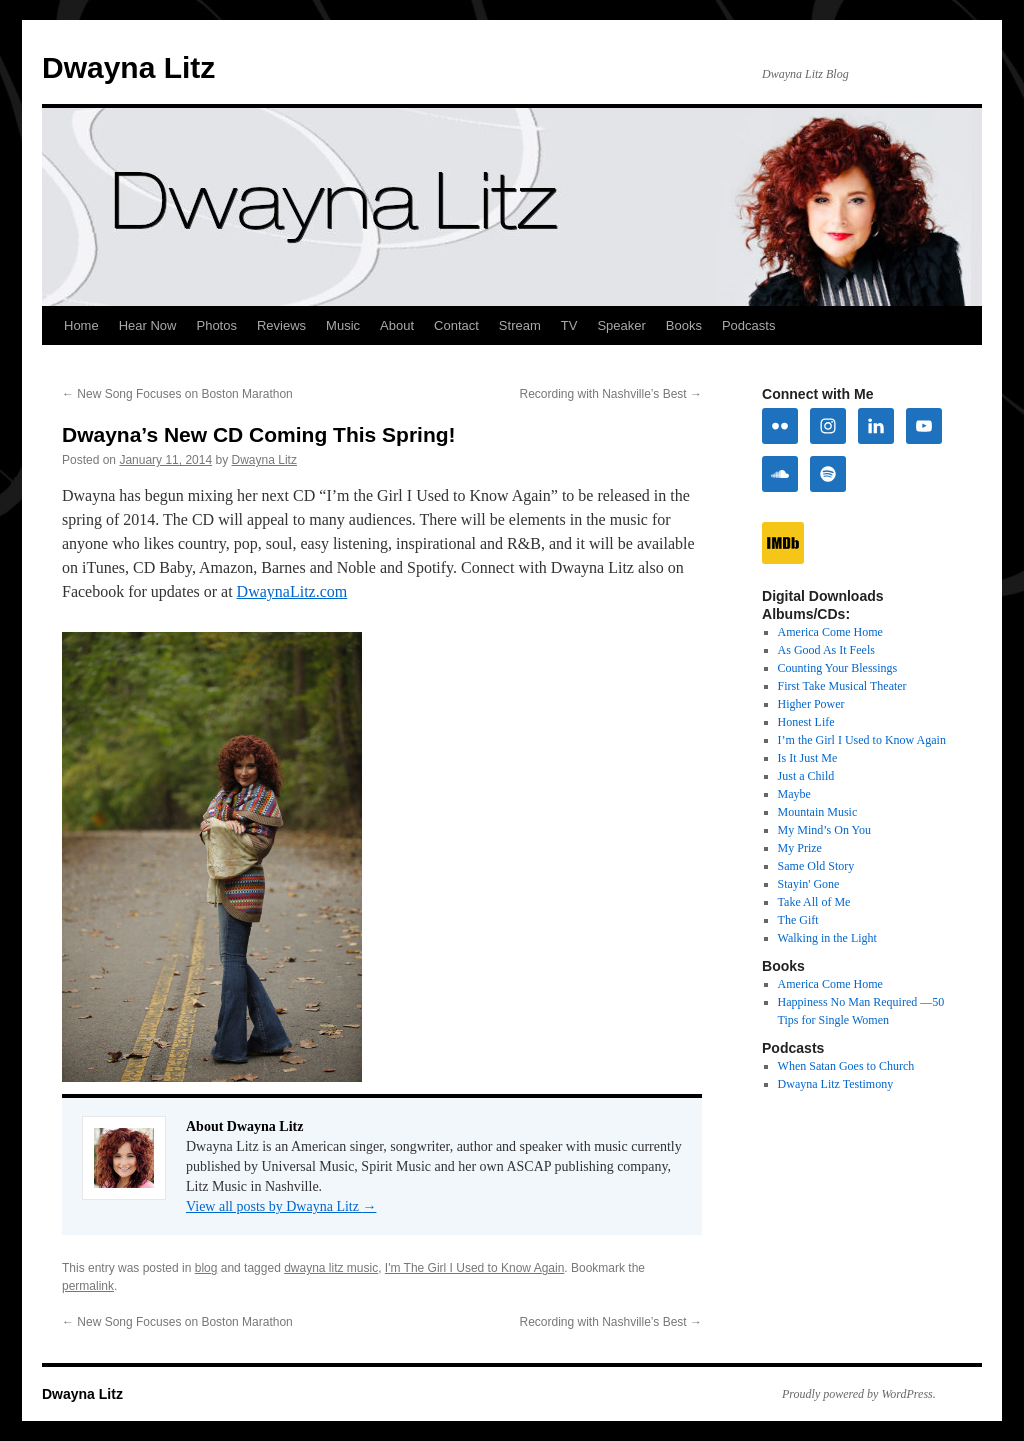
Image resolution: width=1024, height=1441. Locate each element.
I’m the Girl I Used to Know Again (862, 740)
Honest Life (806, 722)
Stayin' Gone (809, 884)
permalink (88, 1286)
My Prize (800, 848)
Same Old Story (816, 866)
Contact (456, 325)
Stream (520, 325)
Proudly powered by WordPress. (859, 1394)
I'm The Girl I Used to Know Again (474, 1268)
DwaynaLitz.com (292, 591)
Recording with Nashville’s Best (610, 394)
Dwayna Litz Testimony (836, 1084)
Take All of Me (814, 902)
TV (569, 325)
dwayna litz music (331, 1268)
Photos (216, 325)
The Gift (798, 920)
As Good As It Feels (826, 650)
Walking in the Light (827, 938)
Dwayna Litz (128, 67)
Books (684, 325)
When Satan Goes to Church (846, 1066)
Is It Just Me (808, 758)
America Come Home (830, 632)
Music (343, 325)
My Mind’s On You (824, 830)
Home (81, 325)
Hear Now (148, 325)
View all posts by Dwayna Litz (281, 1206)
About (397, 325)
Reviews (281, 325)
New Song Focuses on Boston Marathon (177, 394)
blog (206, 1268)
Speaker (621, 325)
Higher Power (811, 704)
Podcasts (748, 325)
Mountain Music (818, 812)
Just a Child (806, 776)
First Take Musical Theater (842, 686)
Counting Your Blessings (838, 668)
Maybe (794, 794)
